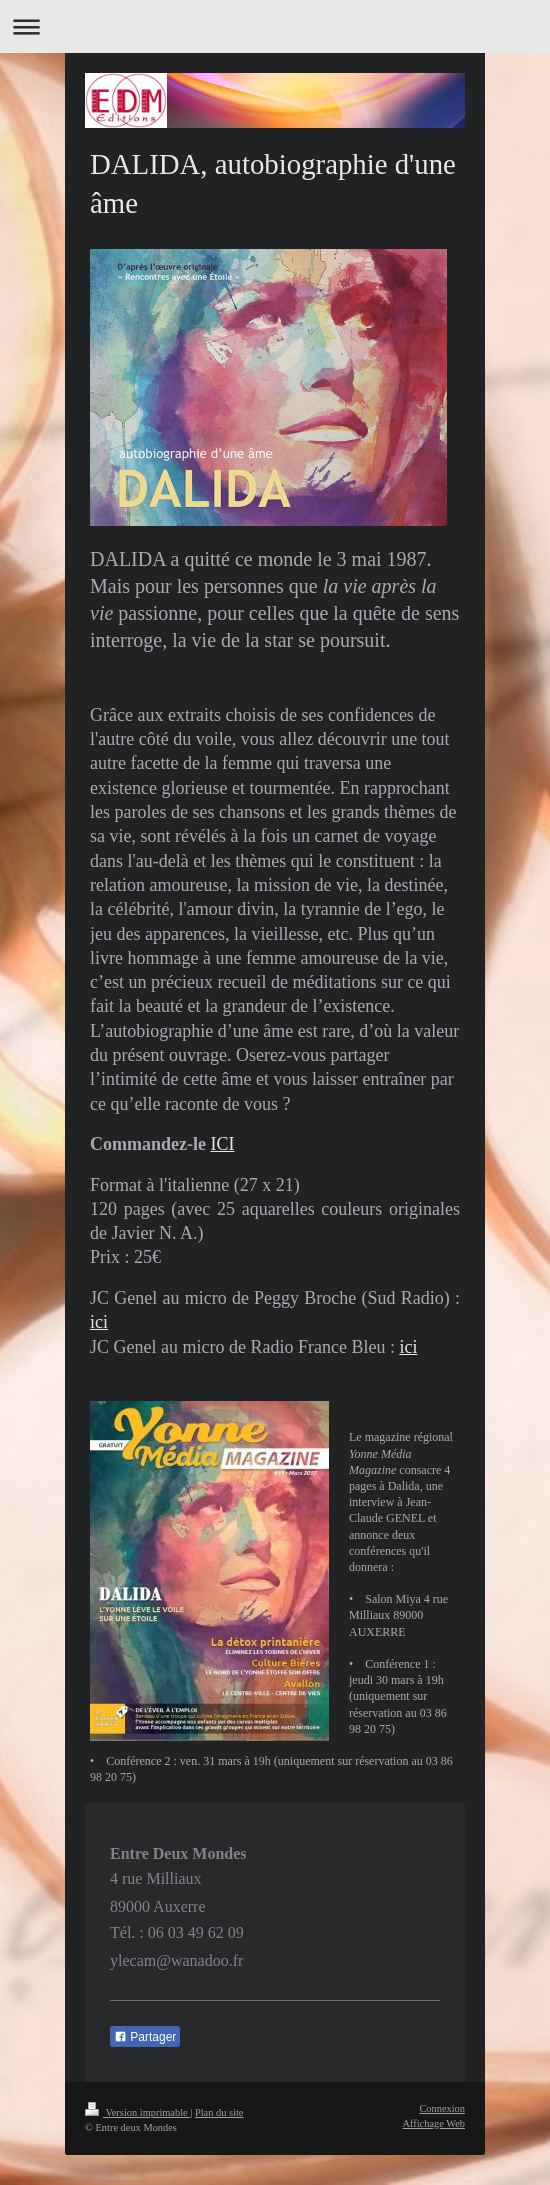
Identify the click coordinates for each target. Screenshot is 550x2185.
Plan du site (219, 2112)
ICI (222, 1144)
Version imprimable (137, 2112)
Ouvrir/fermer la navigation (275, 26)
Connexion (442, 2108)
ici (99, 1322)
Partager (145, 2037)
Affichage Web (433, 2123)
